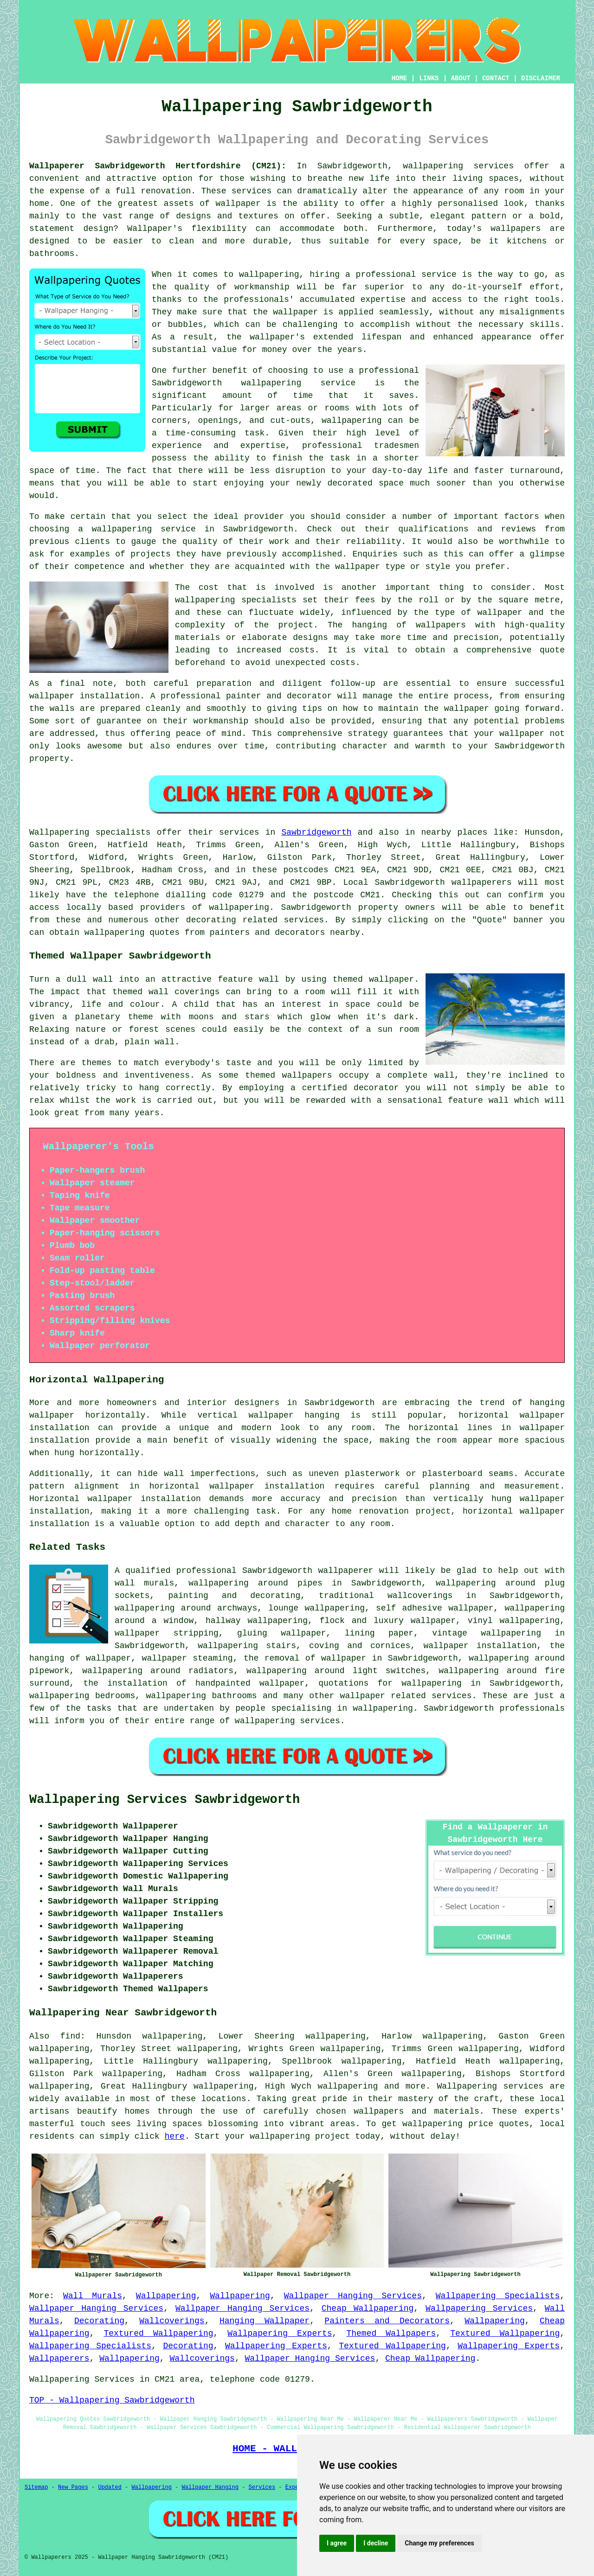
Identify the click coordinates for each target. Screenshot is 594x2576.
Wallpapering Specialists (498, 2296)
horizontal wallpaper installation (237, 1486)
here (175, 2136)
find (70, 2036)
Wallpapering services (490, 2086)
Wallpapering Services (479, 2308)
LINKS (429, 78)
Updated (109, 2487)
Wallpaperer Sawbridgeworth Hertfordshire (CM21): (157, 166)
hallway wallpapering (257, 1620)
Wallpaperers (59, 2358)
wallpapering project (300, 2136)
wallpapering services (458, 166)
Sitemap (36, 2487)
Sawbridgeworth (316, 832)
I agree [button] (337, 2543)
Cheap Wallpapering (368, 2308)
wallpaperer (346, 1570)
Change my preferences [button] (439, 2543)
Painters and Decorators (387, 2321)
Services (262, 2487)
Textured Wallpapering (158, 2333)
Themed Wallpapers (391, 2333)
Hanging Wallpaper (265, 2321)
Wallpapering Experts (279, 2333)
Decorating (99, 2321)
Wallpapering (166, 2296)
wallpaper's (277, 337)
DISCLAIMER (540, 78)
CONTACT (496, 78)
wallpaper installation (479, 1645)
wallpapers (441, 625)
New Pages (73, 2487)
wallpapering (352, 420)
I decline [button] (375, 2543)
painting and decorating (234, 1595)
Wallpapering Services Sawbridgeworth (164, 1800)
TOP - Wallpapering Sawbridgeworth (111, 2400)
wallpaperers (482, 882)
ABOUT (461, 78)
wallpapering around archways (186, 1608)
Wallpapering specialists (90, 832)
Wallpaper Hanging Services (353, 2296)
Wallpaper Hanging (210, 2487)
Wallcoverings (171, 2321)
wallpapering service (144, 529)
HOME (399, 78)
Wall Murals (92, 2296)
